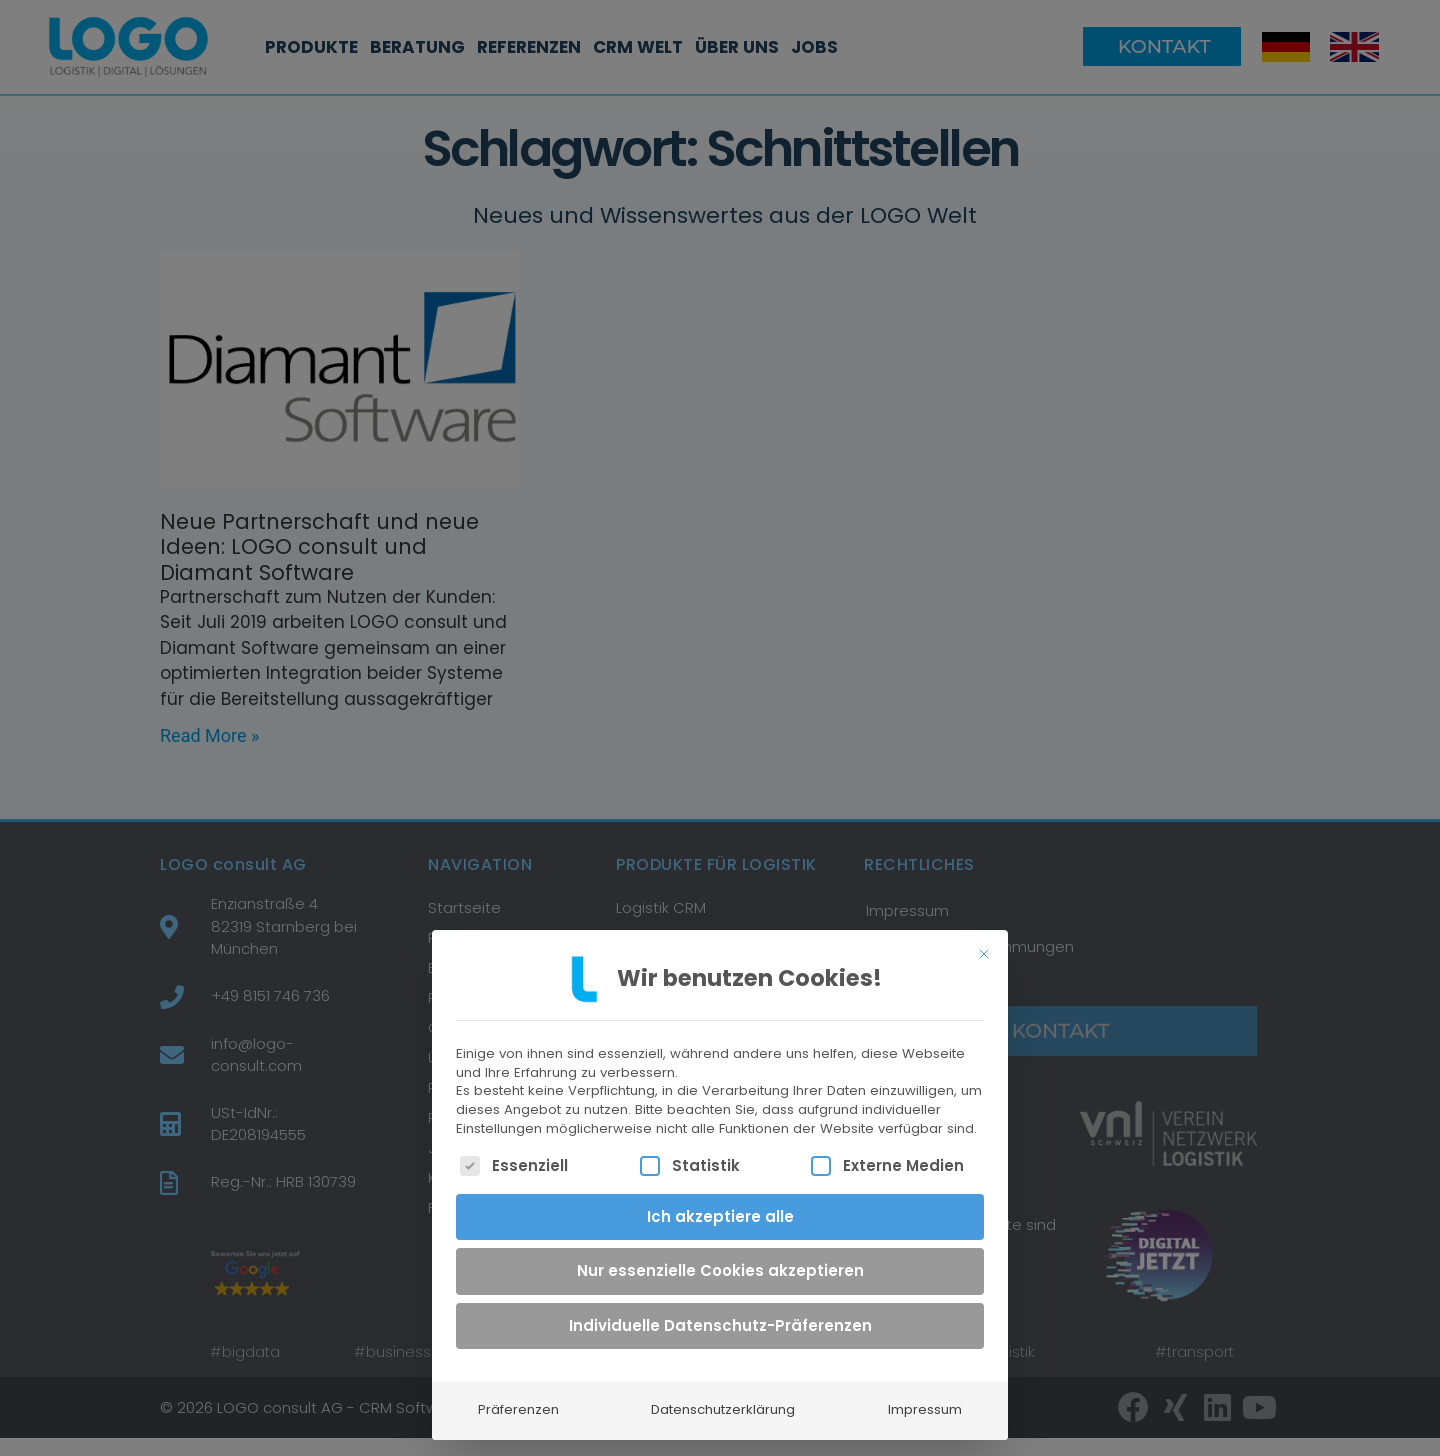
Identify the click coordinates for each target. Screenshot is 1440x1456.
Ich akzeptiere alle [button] (720, 1201)
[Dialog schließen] (984, 939)
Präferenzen (518, 1394)
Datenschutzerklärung (723, 1394)
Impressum (925, 1394)
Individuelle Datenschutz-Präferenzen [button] (720, 1310)
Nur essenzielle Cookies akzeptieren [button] (720, 1255)
